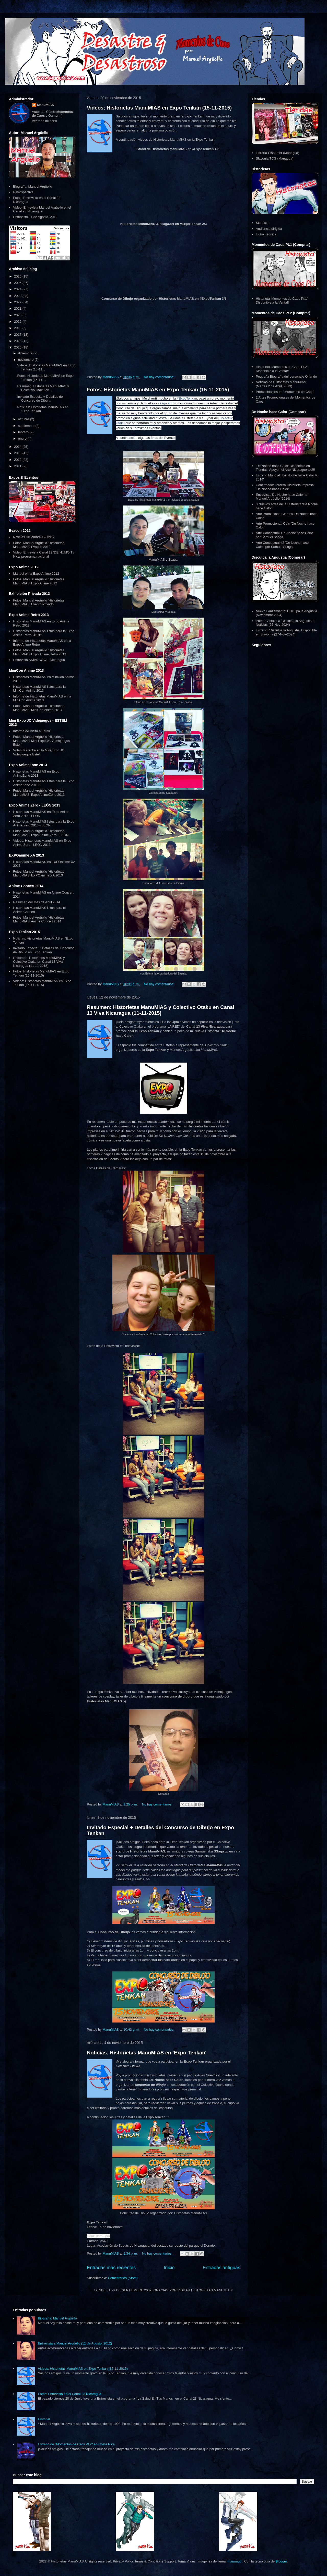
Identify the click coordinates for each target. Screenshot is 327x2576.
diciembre (25, 353)
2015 (18, 347)
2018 (18, 328)
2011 (18, 466)
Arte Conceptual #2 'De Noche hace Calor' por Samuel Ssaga (282, 545)
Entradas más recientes (111, 2267)
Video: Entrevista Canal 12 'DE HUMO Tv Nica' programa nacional (43, 554)
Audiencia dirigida (269, 229)
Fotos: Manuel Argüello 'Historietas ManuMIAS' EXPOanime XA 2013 (38, 873)
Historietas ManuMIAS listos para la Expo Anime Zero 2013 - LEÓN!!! (43, 823)
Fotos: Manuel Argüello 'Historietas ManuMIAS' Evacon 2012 (38, 545)
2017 (18, 334)
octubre (24, 419)
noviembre (26, 360)
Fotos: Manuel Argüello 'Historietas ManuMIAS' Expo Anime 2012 (38, 581)
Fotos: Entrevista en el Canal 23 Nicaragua (69, 2394)
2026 (18, 276)
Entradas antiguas (221, 2267)
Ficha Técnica (266, 234)
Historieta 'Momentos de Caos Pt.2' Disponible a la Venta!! (282, 369)
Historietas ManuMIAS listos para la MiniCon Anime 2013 (39, 689)
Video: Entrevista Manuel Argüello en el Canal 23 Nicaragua (42, 209)
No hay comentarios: (159, 377)
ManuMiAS (45, 105)
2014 (18, 447)
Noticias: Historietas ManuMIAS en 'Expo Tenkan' (146, 2052)
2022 (18, 302)
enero (23, 438)
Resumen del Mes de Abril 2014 (36, 902)
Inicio (169, 2267)
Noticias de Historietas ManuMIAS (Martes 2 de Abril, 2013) (281, 384)
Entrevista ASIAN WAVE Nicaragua (39, 660)
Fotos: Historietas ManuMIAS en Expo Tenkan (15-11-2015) (158, 389)
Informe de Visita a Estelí (31, 731)
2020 (18, 315)
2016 (18, 341)
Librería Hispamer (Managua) (277, 153)
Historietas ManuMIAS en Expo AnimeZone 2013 (36, 773)
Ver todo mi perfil (44, 121)
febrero (24, 432)
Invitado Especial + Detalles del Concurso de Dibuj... (40, 399)
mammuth (235, 2561)
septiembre (27, 426)
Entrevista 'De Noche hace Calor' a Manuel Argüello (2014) (281, 497)
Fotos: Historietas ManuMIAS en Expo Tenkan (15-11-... (45, 378)
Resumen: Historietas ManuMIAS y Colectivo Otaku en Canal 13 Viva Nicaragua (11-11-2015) (160, 1010)
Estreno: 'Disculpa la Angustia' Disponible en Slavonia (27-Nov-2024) (286, 632)
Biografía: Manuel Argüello (32, 186)
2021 (18, 308)
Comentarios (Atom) (122, 2278)
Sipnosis (262, 223)
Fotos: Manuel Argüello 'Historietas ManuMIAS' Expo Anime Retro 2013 (39, 652)
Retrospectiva (23, 192)
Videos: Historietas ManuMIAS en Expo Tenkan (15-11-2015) (159, 108)
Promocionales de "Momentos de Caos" (285, 392)
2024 (18, 289)
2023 (18, 296)
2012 (18, 460)
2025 (18, 283)
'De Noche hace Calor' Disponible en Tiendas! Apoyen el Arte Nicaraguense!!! (285, 468)
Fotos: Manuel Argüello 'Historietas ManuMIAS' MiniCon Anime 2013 (38, 708)
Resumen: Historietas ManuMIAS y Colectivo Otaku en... (43, 388)
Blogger (281, 2561)
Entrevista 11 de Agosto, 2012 (35, 217)
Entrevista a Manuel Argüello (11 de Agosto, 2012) (75, 2343)
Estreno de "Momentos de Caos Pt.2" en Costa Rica (76, 2444)
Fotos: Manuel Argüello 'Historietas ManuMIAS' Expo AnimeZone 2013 (39, 793)
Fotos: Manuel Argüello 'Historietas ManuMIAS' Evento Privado (38, 602)
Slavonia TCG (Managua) (274, 158)
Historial (44, 2419)
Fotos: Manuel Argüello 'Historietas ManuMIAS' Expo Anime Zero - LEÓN (40, 833)
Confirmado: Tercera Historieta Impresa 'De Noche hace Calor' (285, 487)
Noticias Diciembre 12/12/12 (34, 537)
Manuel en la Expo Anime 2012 (36, 573)
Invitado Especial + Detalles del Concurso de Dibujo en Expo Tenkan (43, 950)
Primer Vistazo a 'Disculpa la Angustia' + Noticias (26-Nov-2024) (285, 623)
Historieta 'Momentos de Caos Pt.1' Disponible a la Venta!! (282, 301)
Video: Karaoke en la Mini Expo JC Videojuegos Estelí (38, 752)
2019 (18, 321)
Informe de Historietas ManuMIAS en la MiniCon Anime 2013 (42, 698)
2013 (18, 453)
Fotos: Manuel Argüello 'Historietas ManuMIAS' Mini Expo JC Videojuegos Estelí (41, 741)
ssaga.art (164, 403)
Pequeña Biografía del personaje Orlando (286, 376)
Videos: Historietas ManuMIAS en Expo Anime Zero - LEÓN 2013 (42, 843)
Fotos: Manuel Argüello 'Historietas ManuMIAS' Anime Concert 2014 (38, 919)
